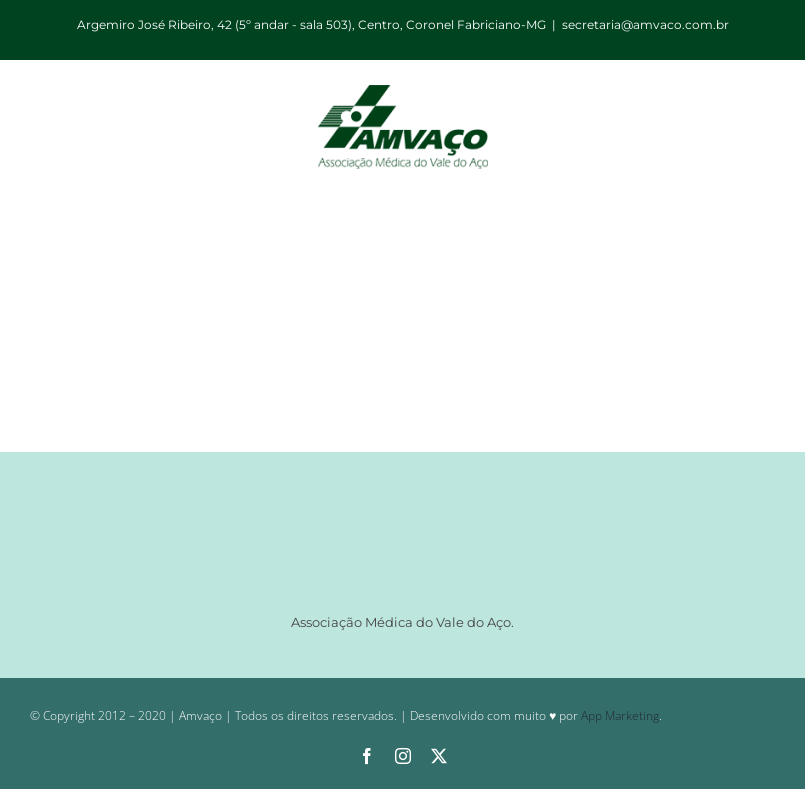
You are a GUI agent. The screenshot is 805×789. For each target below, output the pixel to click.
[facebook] (367, 756)
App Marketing (620, 715)
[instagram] (403, 756)
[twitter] (439, 756)
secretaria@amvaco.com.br (645, 24)
